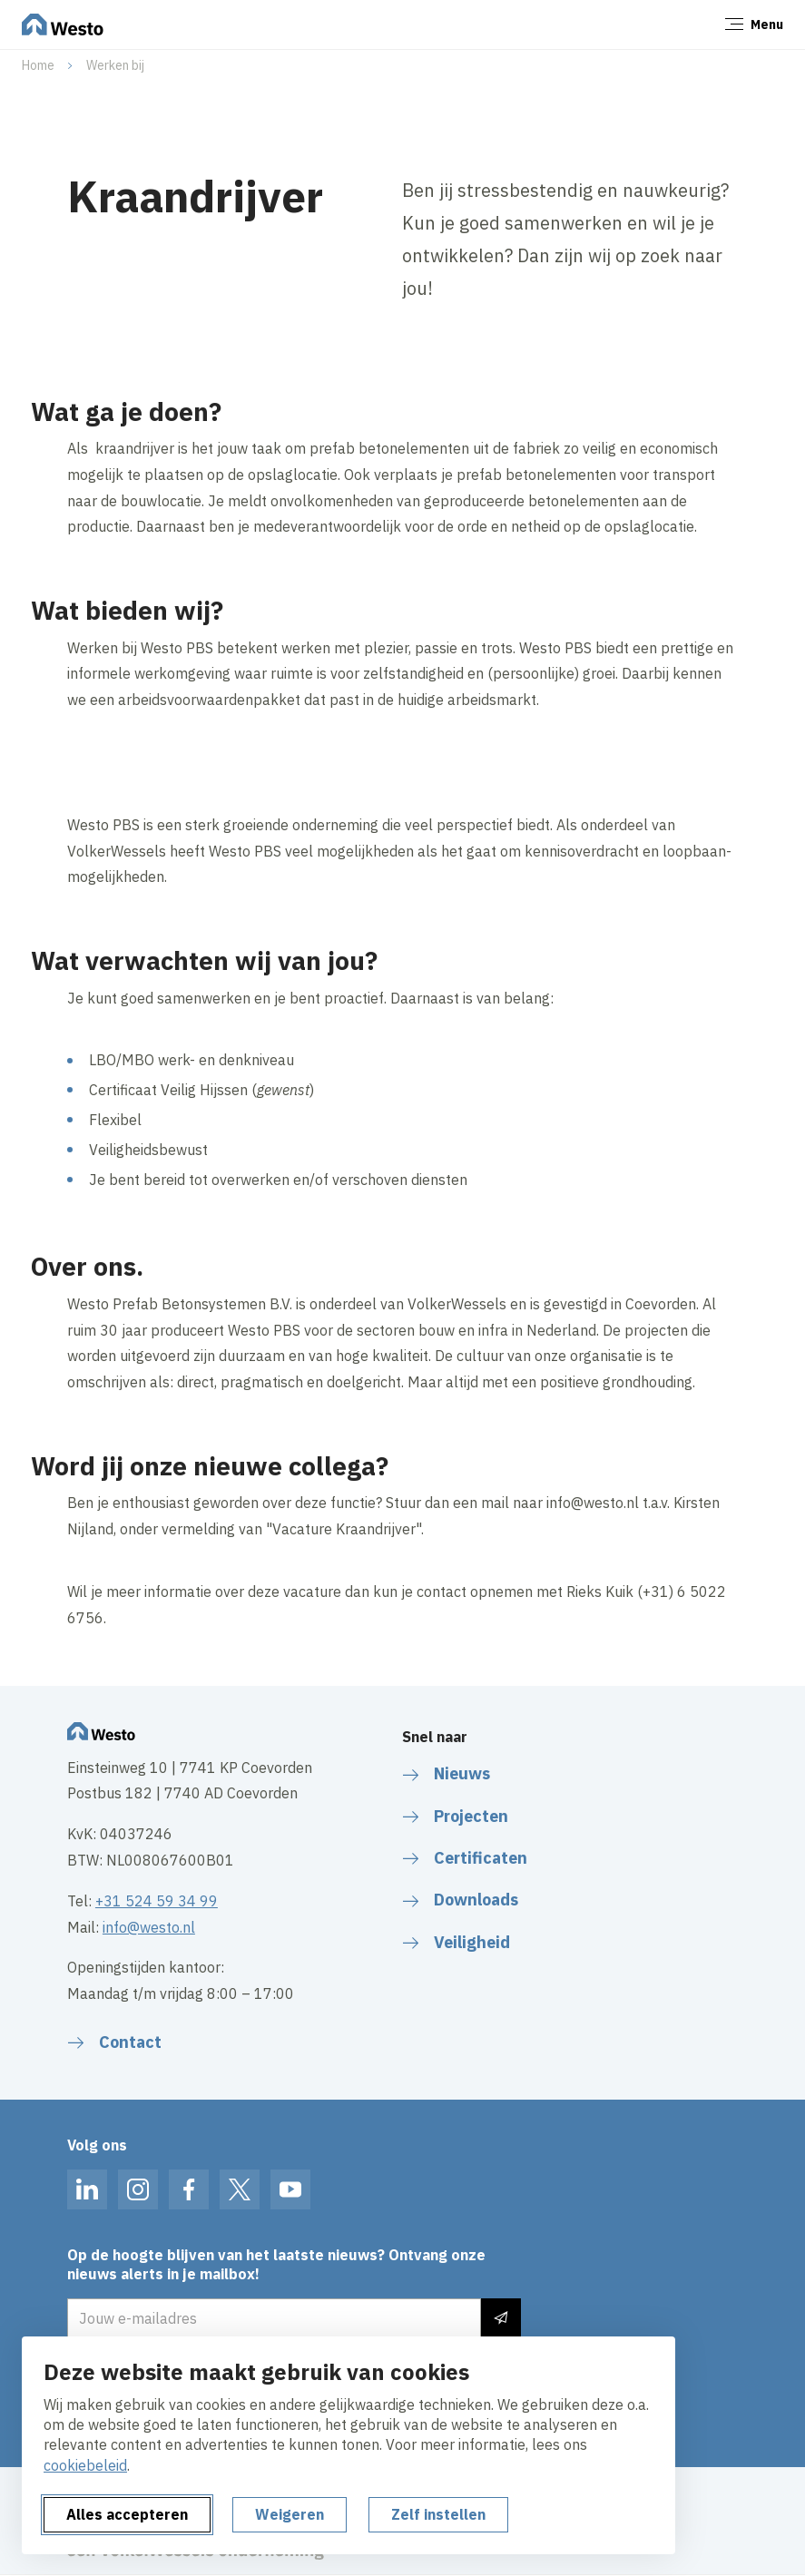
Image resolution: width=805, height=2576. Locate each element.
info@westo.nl (149, 1927)
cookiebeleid (85, 2465)
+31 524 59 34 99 (156, 1901)
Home (38, 65)
